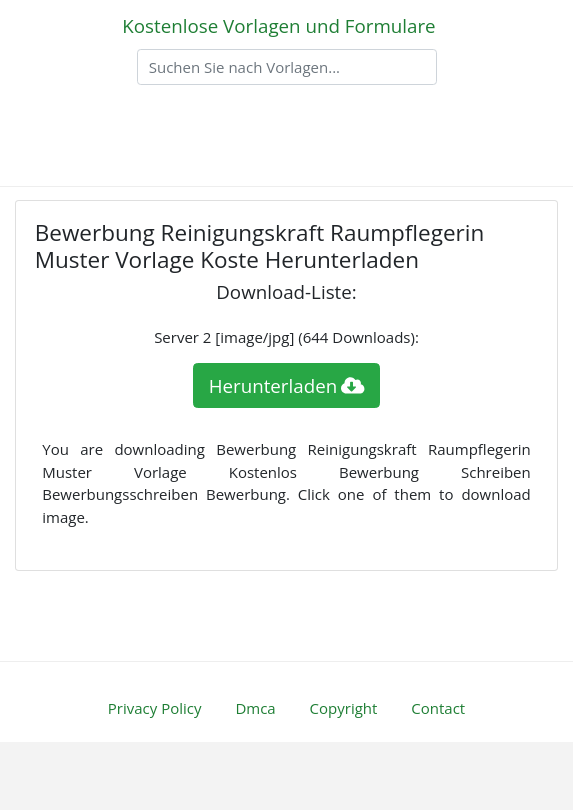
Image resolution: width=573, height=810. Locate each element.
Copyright (344, 708)
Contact (438, 708)
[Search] (287, 67)
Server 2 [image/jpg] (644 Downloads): (286, 337)
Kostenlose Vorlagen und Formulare (278, 25)
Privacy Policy (155, 708)
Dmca (255, 708)
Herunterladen (287, 385)
